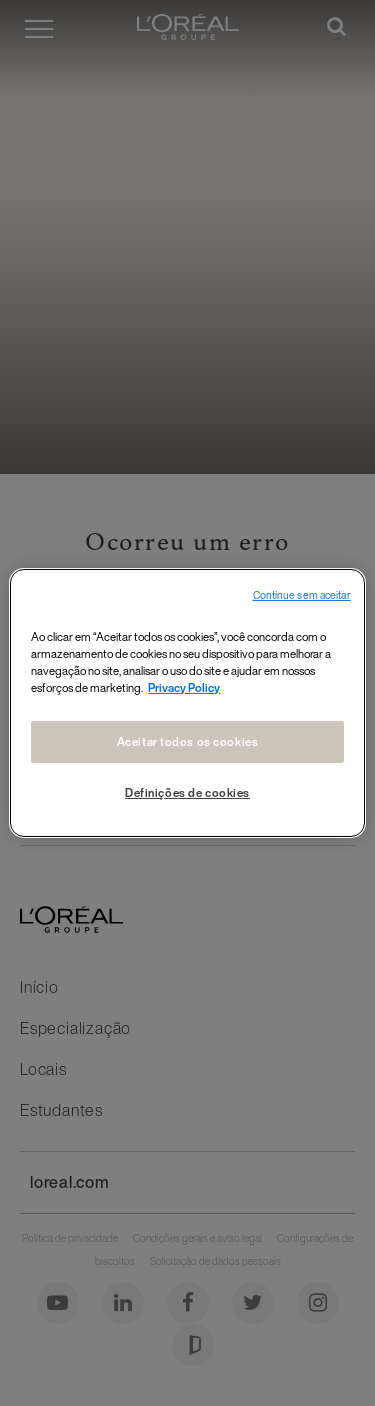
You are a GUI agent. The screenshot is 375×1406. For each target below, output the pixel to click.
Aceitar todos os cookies (188, 741)
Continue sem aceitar (302, 595)
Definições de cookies (187, 792)
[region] (187, 703)
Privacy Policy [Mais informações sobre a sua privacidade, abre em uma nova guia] (184, 687)
